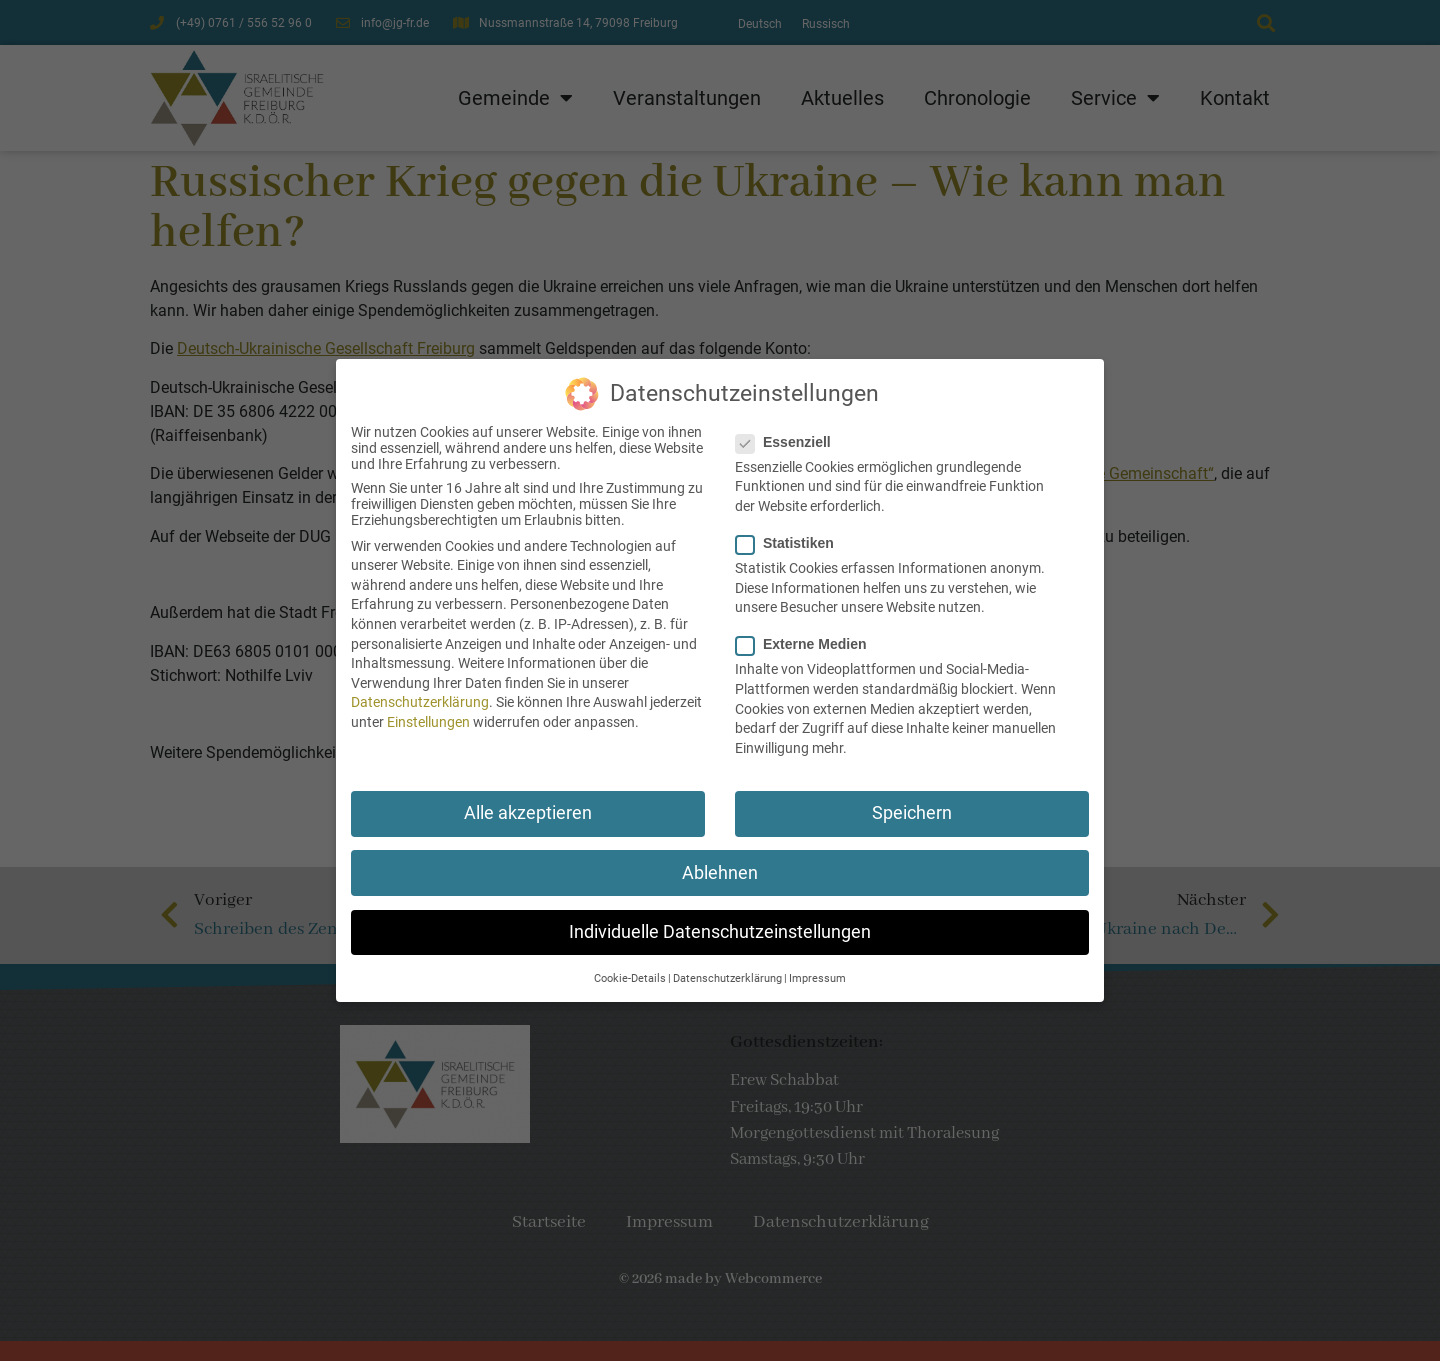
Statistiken (791, 536)
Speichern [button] (912, 807)
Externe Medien (807, 638)
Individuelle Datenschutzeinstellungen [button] (720, 925)
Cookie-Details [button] (630, 971)
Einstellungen (428, 715)
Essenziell (789, 435)
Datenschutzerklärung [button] (727, 971)
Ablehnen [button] (720, 866)
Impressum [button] (817, 971)
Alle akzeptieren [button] (528, 807)
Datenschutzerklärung (420, 696)
